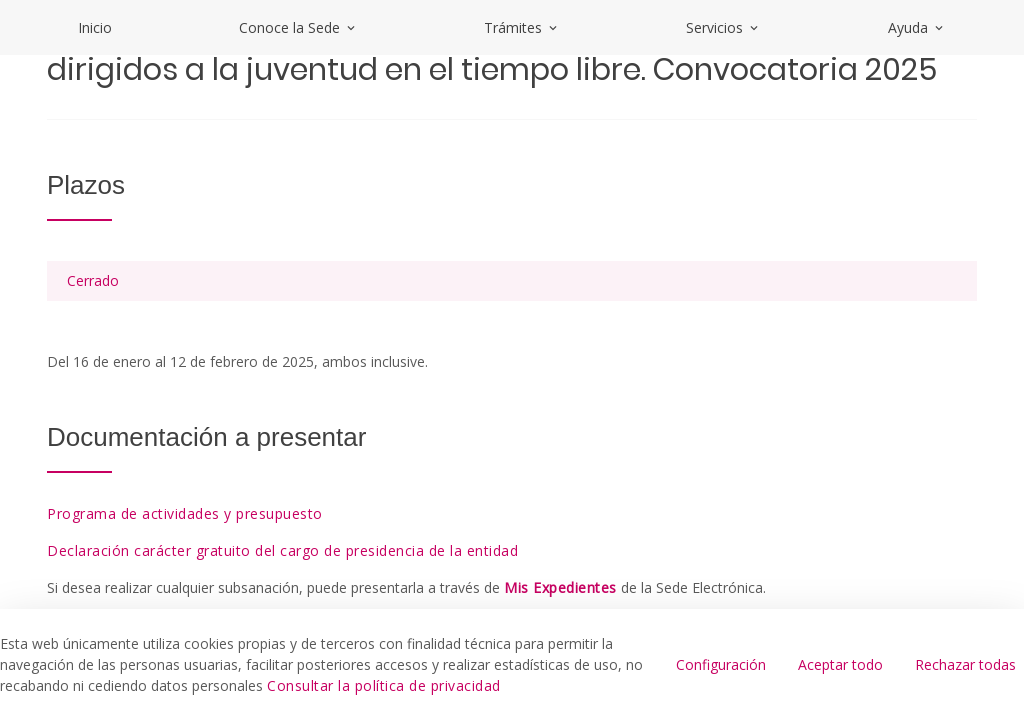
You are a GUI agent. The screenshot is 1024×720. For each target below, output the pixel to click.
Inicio (95, 27)
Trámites (522, 27)
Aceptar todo (840, 664)
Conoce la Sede (298, 27)
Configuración (721, 664)
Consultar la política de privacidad (384, 685)
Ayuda (917, 27)
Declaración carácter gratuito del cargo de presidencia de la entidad (282, 550)
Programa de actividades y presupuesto (185, 513)
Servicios (723, 27)
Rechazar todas (965, 664)
